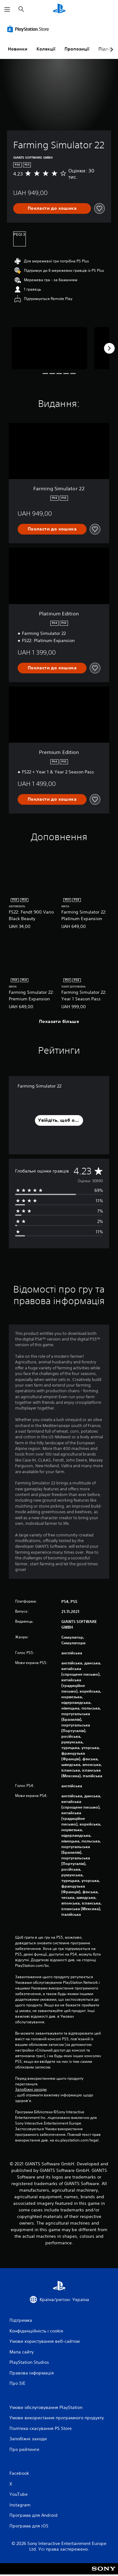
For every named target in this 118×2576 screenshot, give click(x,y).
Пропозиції (77, 49)
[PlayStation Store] (29, 29)
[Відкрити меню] (7, 9)
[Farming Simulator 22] (49, 348)
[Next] (109, 348)
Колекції (46, 49)
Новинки (17, 49)
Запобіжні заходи (31, 2089)
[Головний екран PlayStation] (59, 9)
